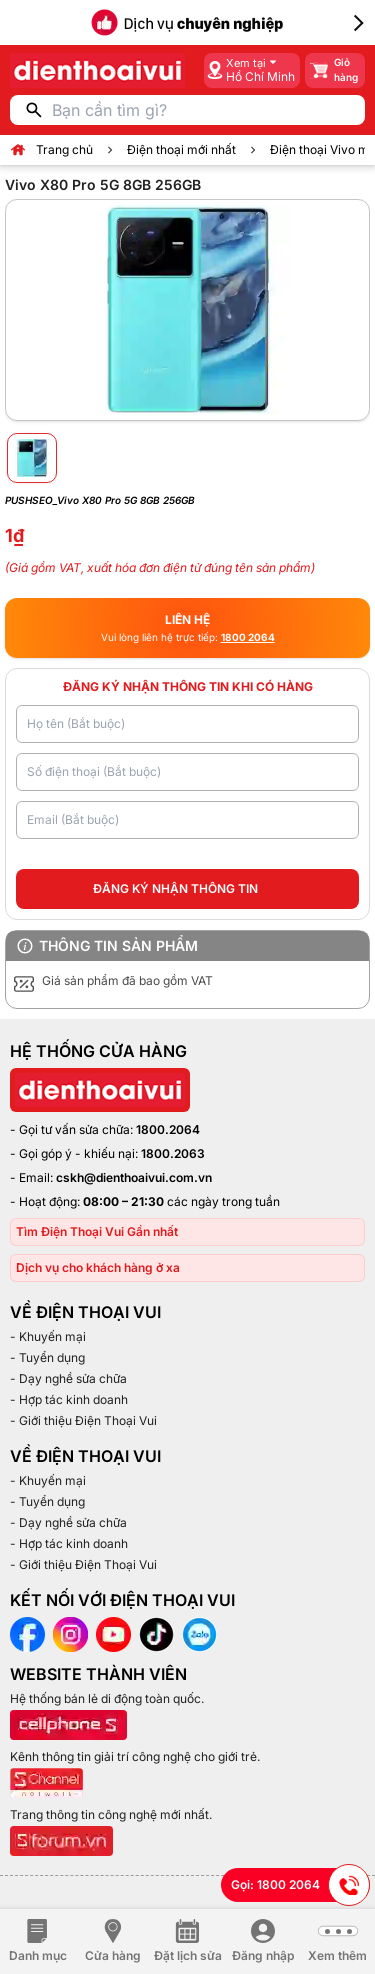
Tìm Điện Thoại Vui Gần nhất (97, 1231)
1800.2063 (173, 1153)
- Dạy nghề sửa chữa (68, 1378)
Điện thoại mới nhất (181, 149)
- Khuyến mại (48, 1336)
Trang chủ (64, 149)
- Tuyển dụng (47, 1357)
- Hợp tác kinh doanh (69, 1399)
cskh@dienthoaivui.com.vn (134, 1177)
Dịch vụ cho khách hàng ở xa (98, 1267)
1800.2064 (168, 1129)
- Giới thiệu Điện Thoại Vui (83, 1420)
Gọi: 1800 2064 (300, 1885)
